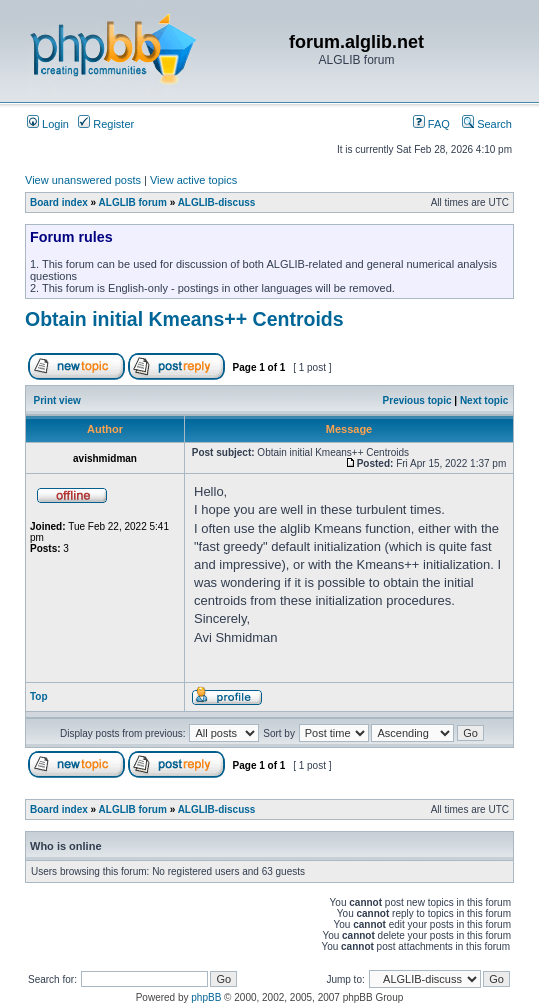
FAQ (431, 124)
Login (48, 124)
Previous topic (417, 400)
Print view (57, 400)
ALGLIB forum (133, 202)
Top (39, 696)
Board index (59, 202)
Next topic (484, 400)
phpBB (206, 997)
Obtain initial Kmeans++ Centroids (184, 319)
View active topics (193, 180)
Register (106, 124)
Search (487, 124)
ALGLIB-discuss (217, 202)
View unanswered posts (83, 180)
